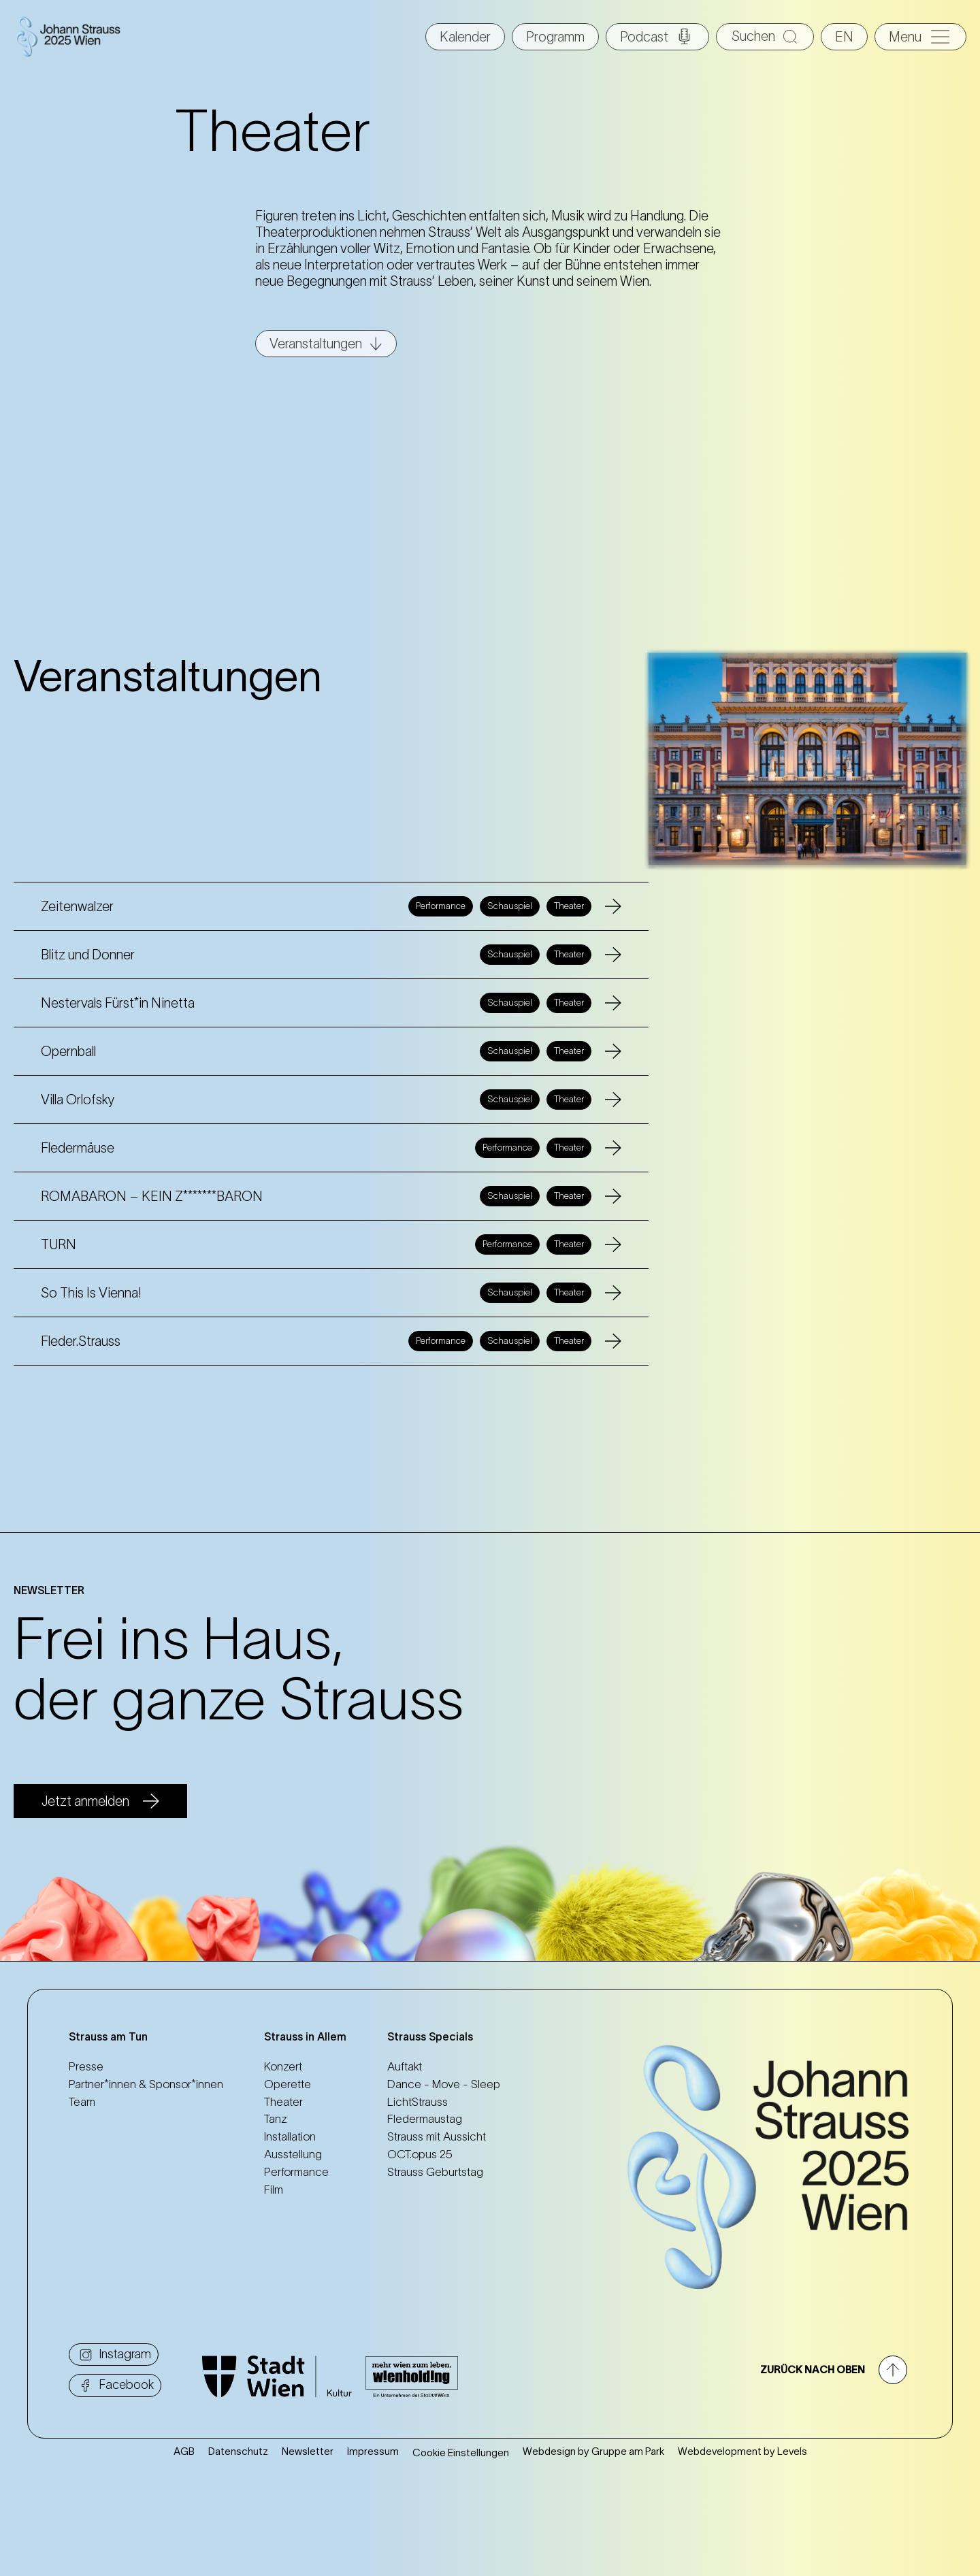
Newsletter (307, 2451)
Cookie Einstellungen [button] (460, 2452)
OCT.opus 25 (420, 2154)
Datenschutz (238, 2451)
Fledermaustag (424, 2119)
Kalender (465, 36)
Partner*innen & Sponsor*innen (146, 2084)
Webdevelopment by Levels (742, 2451)
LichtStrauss (417, 2102)
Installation (290, 2136)
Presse (86, 2066)
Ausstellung (293, 2154)
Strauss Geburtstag (435, 2172)
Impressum (373, 2451)
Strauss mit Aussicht (436, 2136)
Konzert (283, 2066)
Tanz (275, 2119)
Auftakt (404, 2066)
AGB (184, 2451)
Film (273, 2189)
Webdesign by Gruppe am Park (593, 2451)
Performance (296, 2172)
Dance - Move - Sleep (443, 2084)
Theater (283, 2102)
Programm (555, 36)
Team (82, 2102)
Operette (287, 2084)
